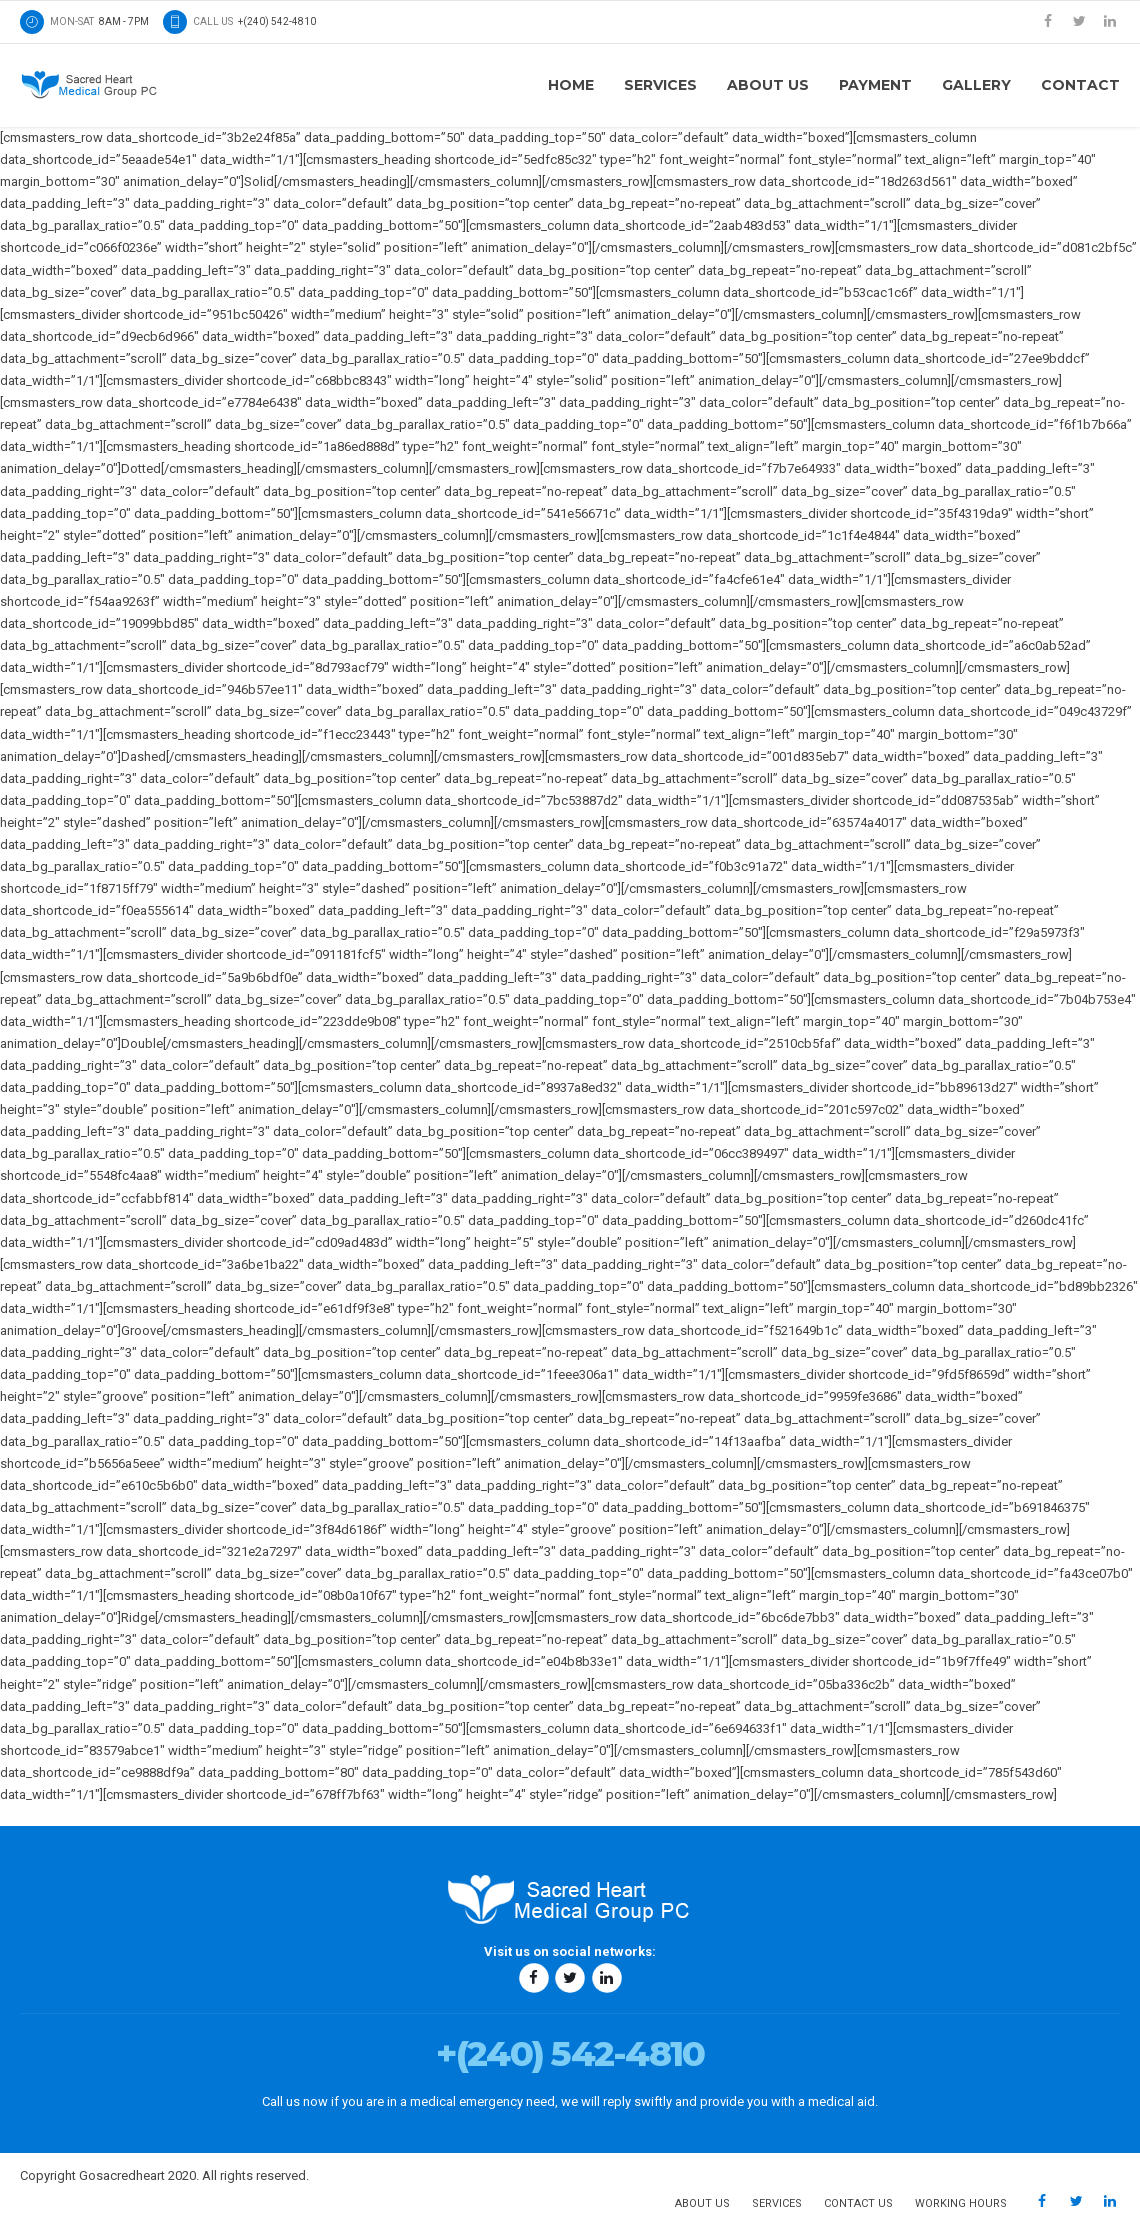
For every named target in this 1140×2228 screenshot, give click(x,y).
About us (768, 85)
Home (571, 85)
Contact (1080, 85)
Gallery (976, 85)
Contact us (858, 2203)
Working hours (961, 2203)
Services (660, 85)
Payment (875, 85)
